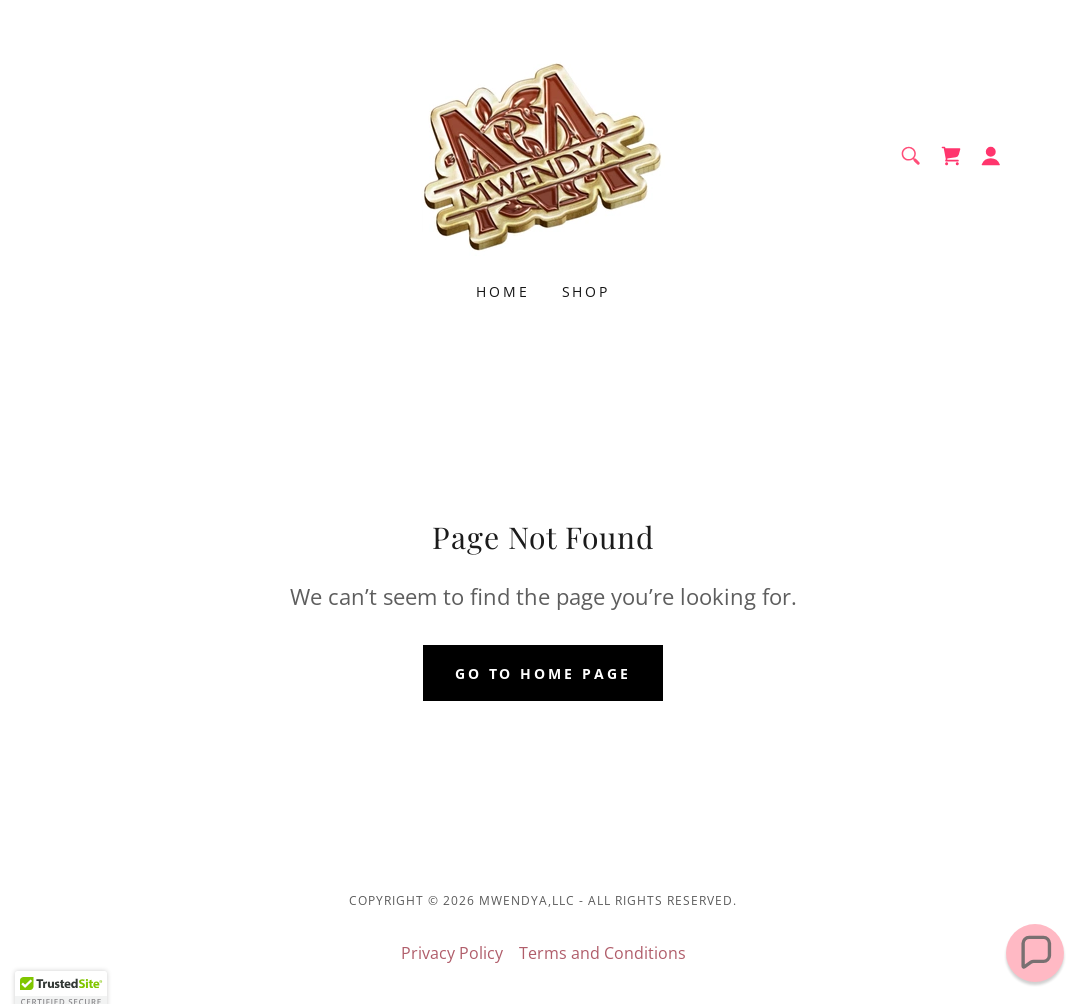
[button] (991, 156)
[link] (543, 154)
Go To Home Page (543, 673)
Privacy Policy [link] (452, 953)
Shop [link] (586, 291)
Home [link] (503, 291)
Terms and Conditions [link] (602, 953)
